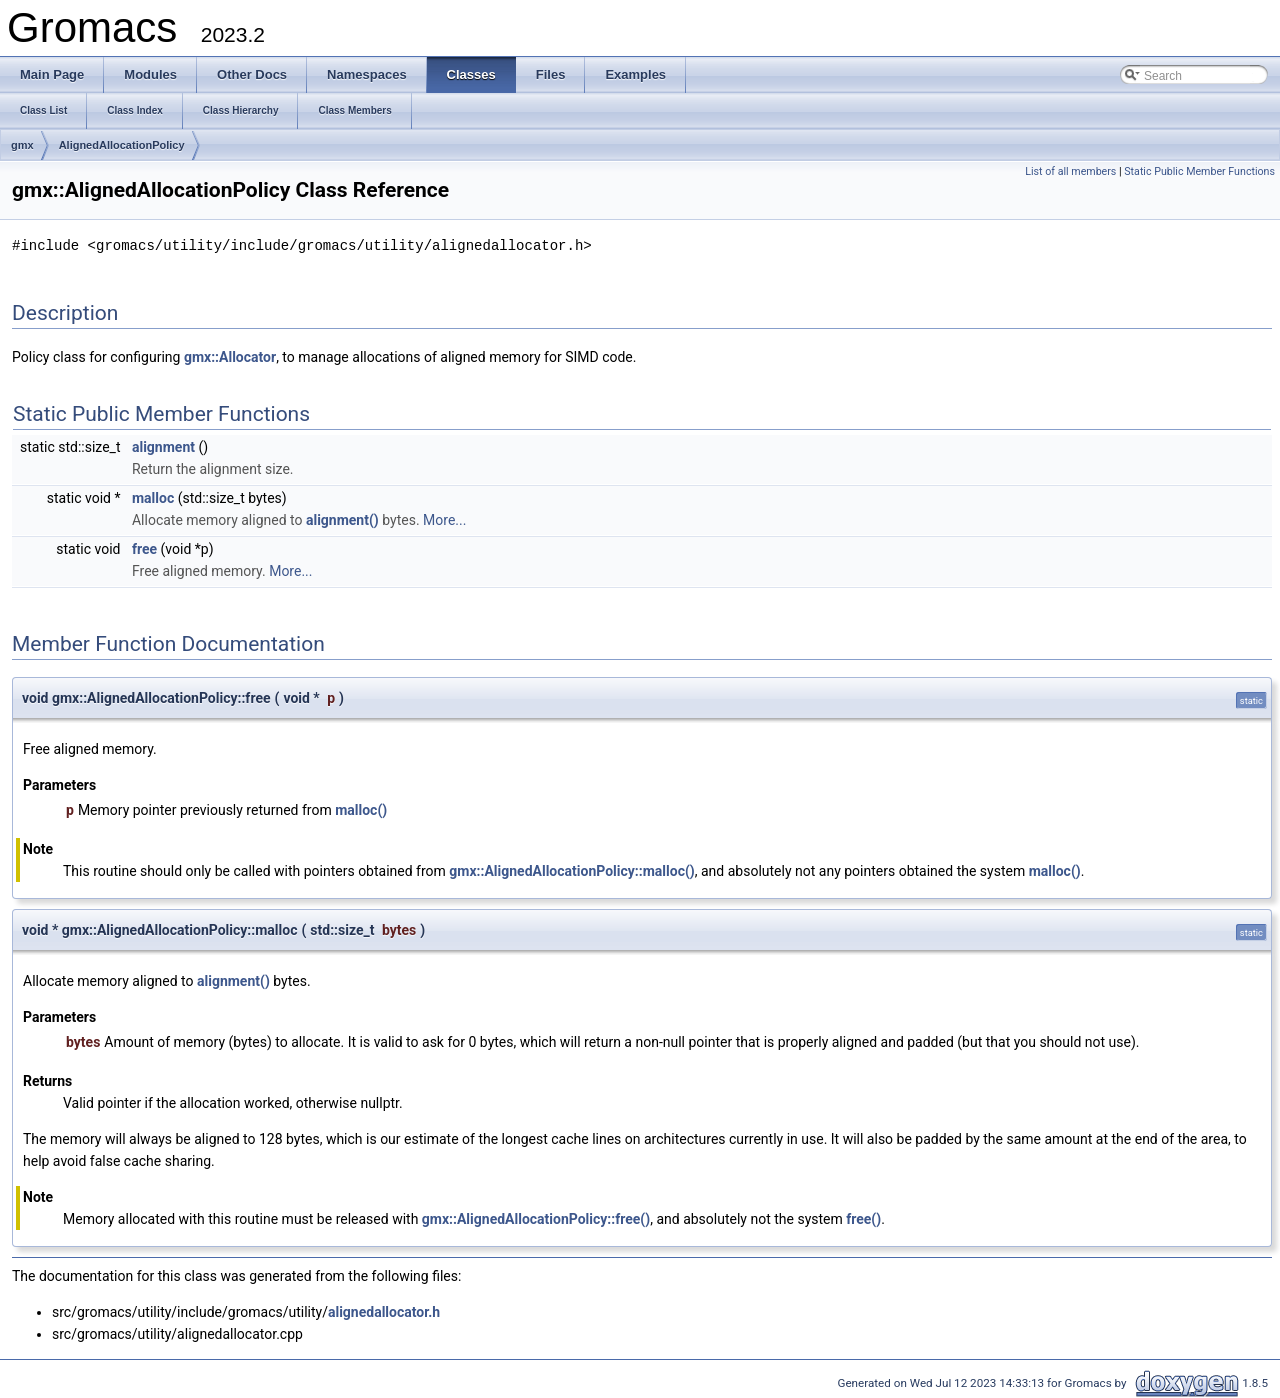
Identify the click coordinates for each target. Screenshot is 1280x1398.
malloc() (361, 809)
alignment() (342, 519)
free (144, 548)
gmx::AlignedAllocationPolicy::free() (536, 1218)
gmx (22, 145)
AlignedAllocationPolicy (122, 145)
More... (444, 519)
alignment (163, 446)
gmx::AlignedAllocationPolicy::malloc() (571, 870)
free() (863, 1218)
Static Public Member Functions (1199, 171)
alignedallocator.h (384, 1311)
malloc (153, 497)
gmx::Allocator (230, 356)
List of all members (1070, 171)
